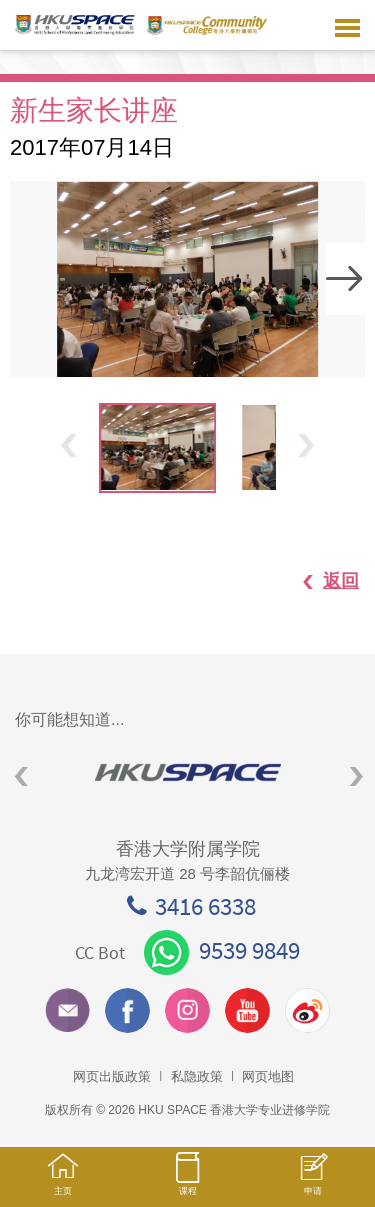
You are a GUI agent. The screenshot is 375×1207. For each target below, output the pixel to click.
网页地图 (268, 1076)
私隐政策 (197, 1076)
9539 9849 (222, 950)
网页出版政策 (112, 1076)
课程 (187, 1183)
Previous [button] (69, 445)
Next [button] (346, 279)
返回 (321, 581)
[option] (187, 279)
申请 (312, 1184)
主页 (62, 1183)
